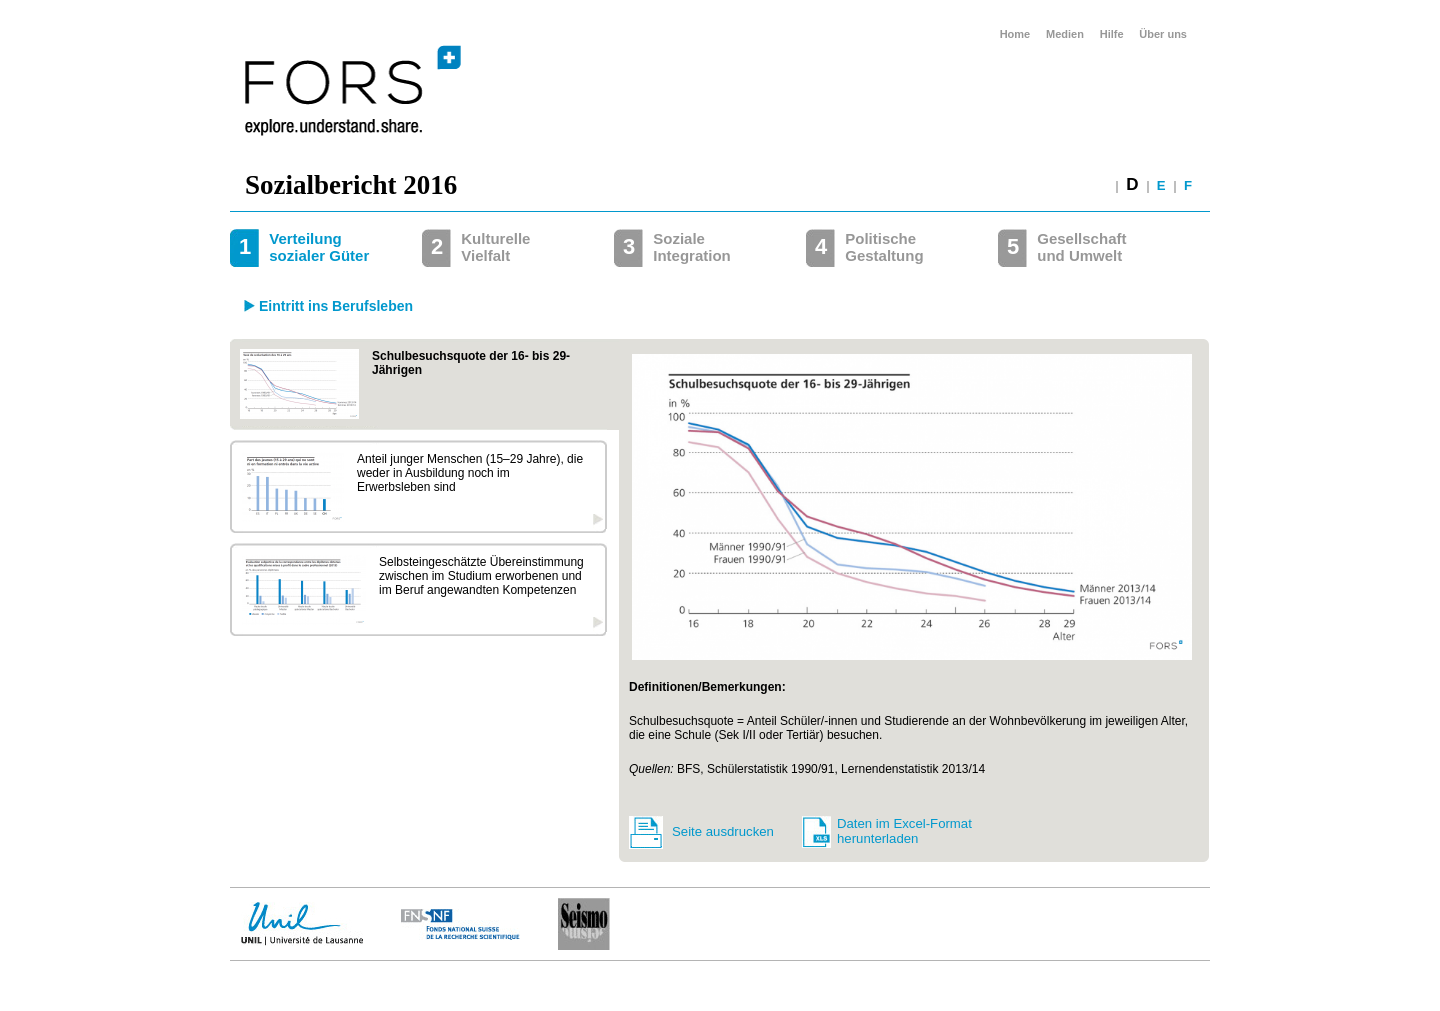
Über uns (1163, 34)
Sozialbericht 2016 (351, 185)
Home (1015, 34)
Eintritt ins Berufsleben (336, 306)
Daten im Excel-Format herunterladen (904, 831)
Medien (1065, 34)
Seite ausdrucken (723, 831)
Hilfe (1112, 34)
